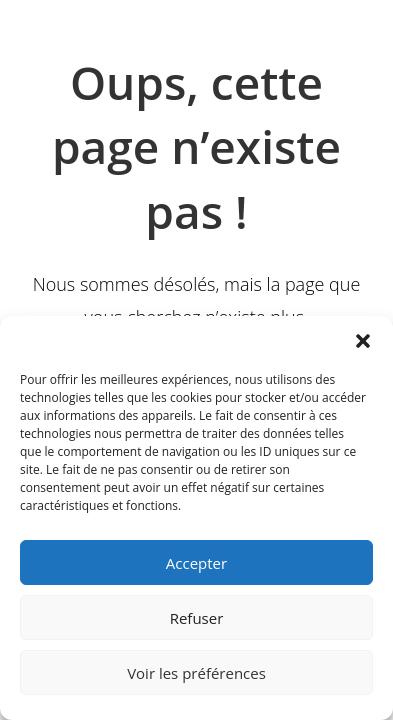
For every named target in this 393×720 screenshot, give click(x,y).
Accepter (196, 563)
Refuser (197, 618)
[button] (363, 341)
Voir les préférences (196, 673)
